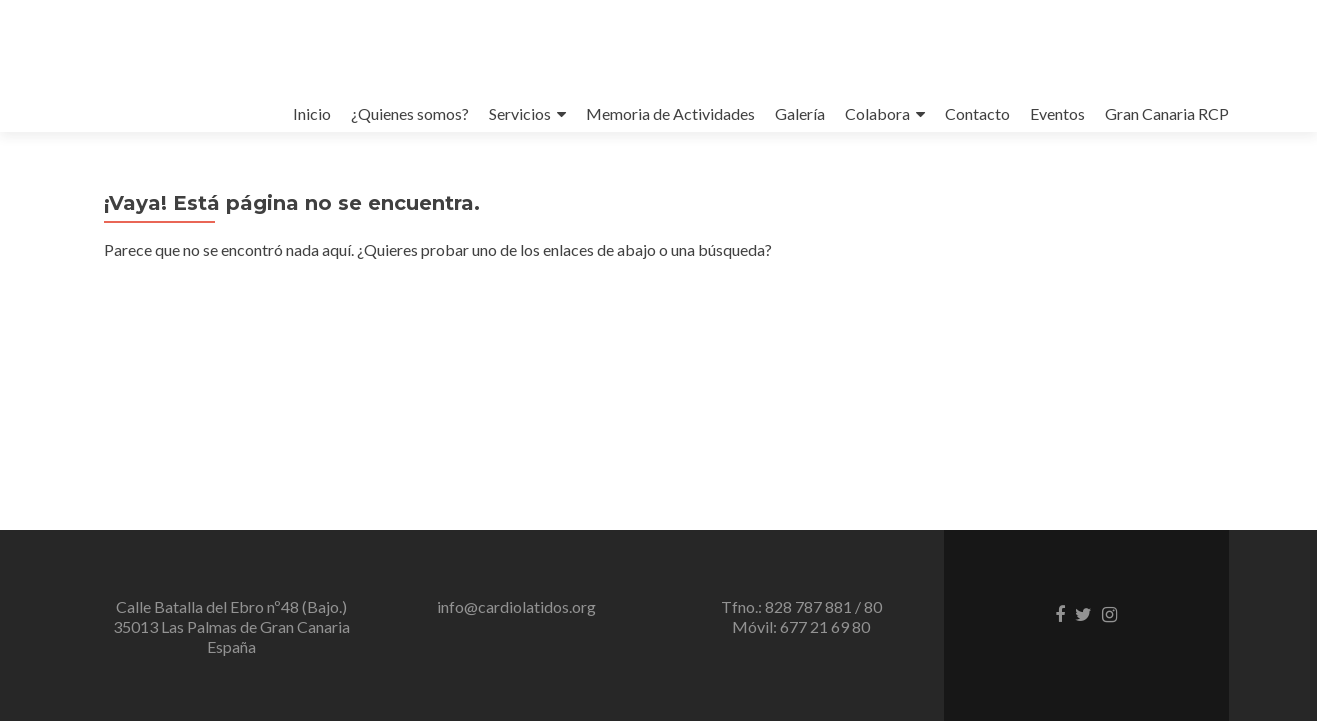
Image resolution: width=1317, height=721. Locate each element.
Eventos (1057, 113)
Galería (800, 113)
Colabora (877, 113)
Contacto (977, 113)
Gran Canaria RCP (1167, 113)
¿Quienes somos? (410, 113)
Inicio (312, 113)
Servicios (520, 113)
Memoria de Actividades (670, 113)
